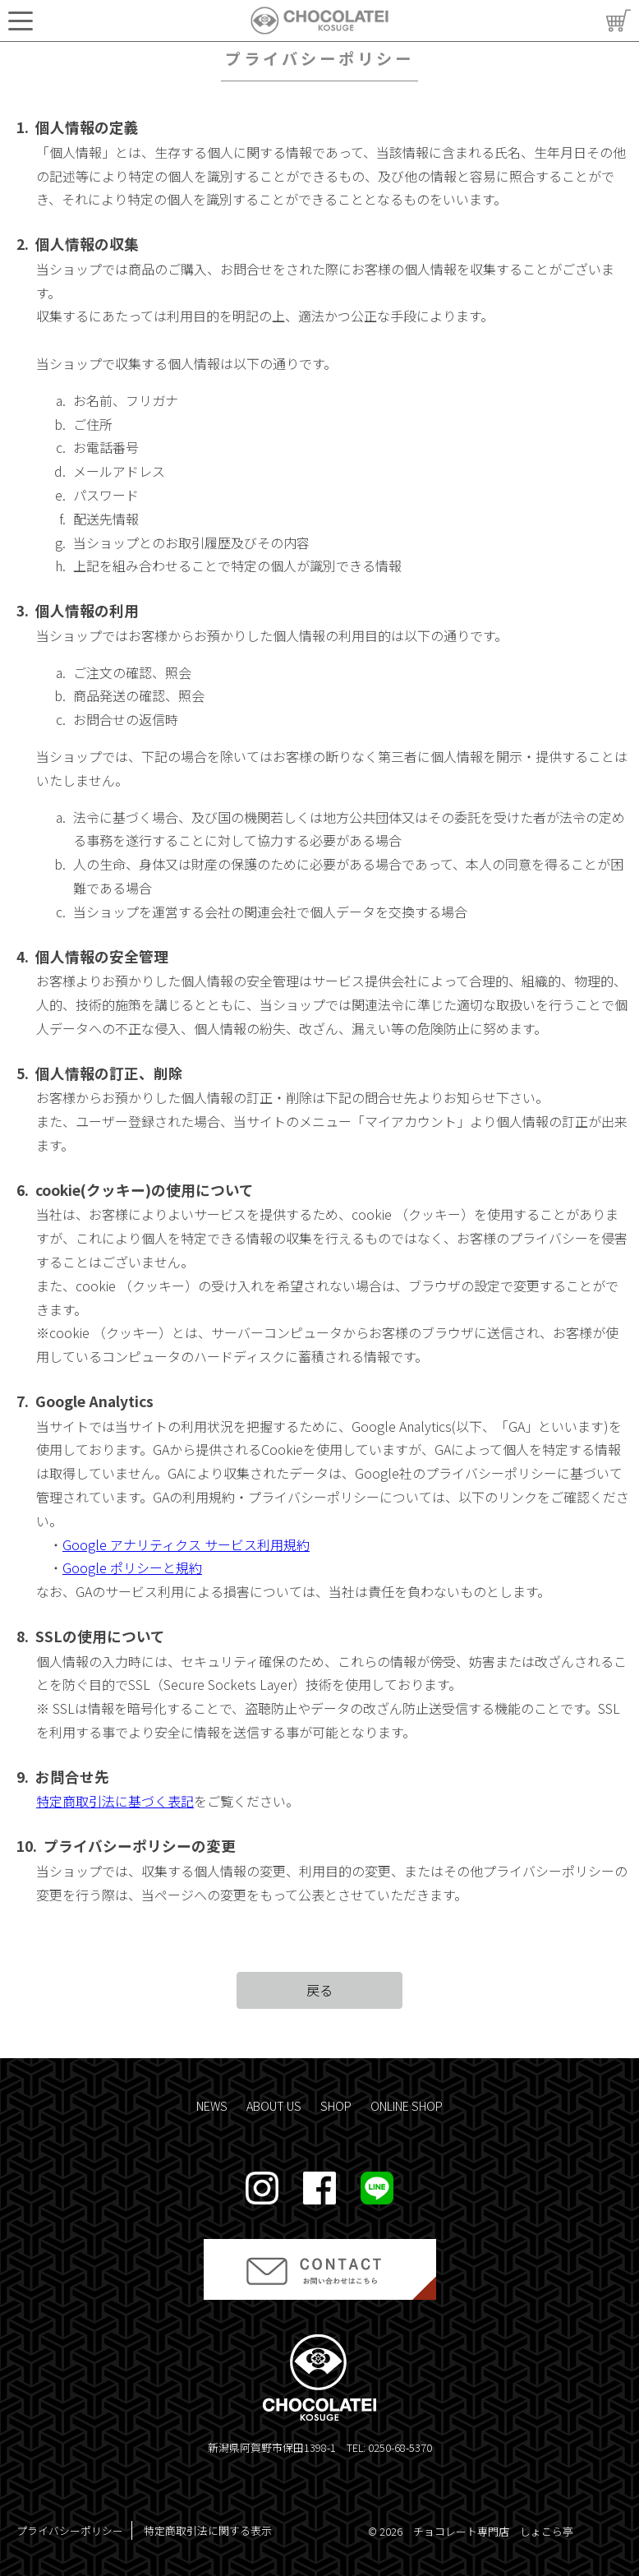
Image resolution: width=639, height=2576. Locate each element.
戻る (319, 1990)
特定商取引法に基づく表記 (115, 1801)
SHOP (336, 2105)
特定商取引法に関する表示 (208, 2530)
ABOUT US (273, 2105)
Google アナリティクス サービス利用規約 (186, 1544)
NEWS (212, 2105)
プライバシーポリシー (69, 2530)
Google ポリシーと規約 (132, 1567)
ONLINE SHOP (406, 2105)
